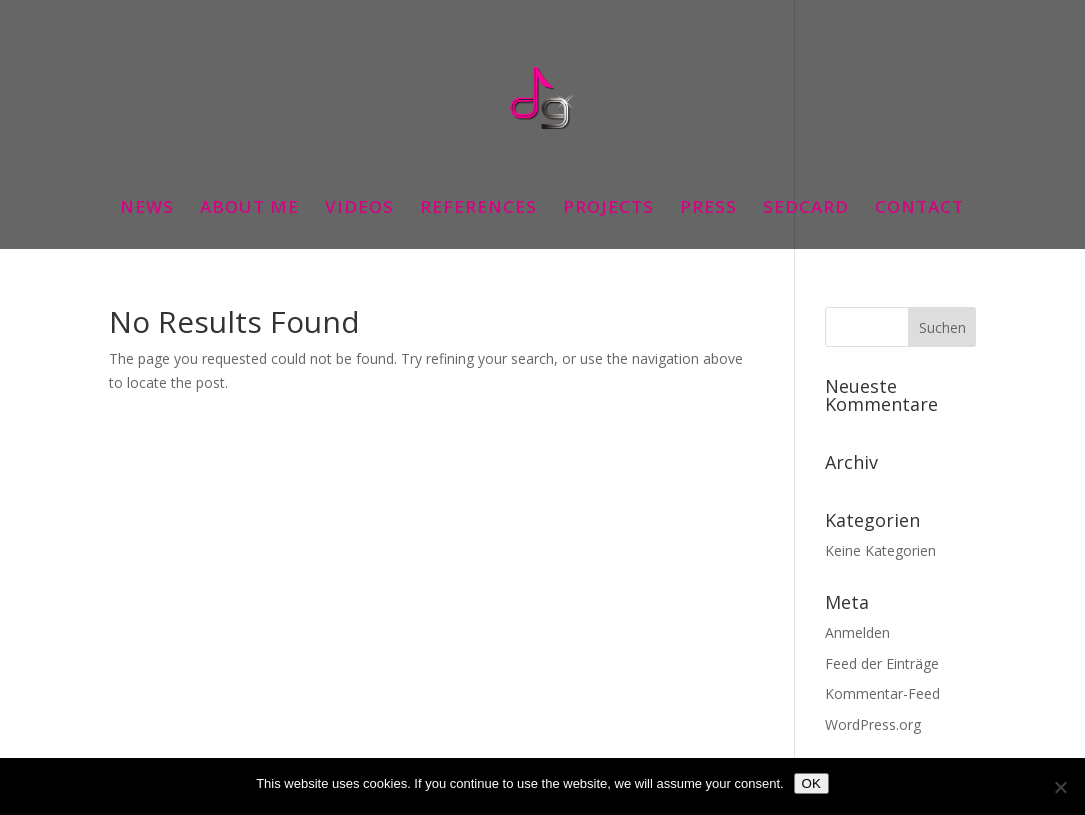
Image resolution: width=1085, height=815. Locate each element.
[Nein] (1060, 787)
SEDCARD (806, 209)
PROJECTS (608, 209)
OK (811, 783)
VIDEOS (359, 209)
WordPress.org (873, 724)
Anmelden (857, 632)
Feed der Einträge (882, 663)
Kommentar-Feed (882, 693)
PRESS (708, 209)
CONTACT (919, 209)
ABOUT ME (249, 209)
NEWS (147, 209)
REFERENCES (478, 209)
